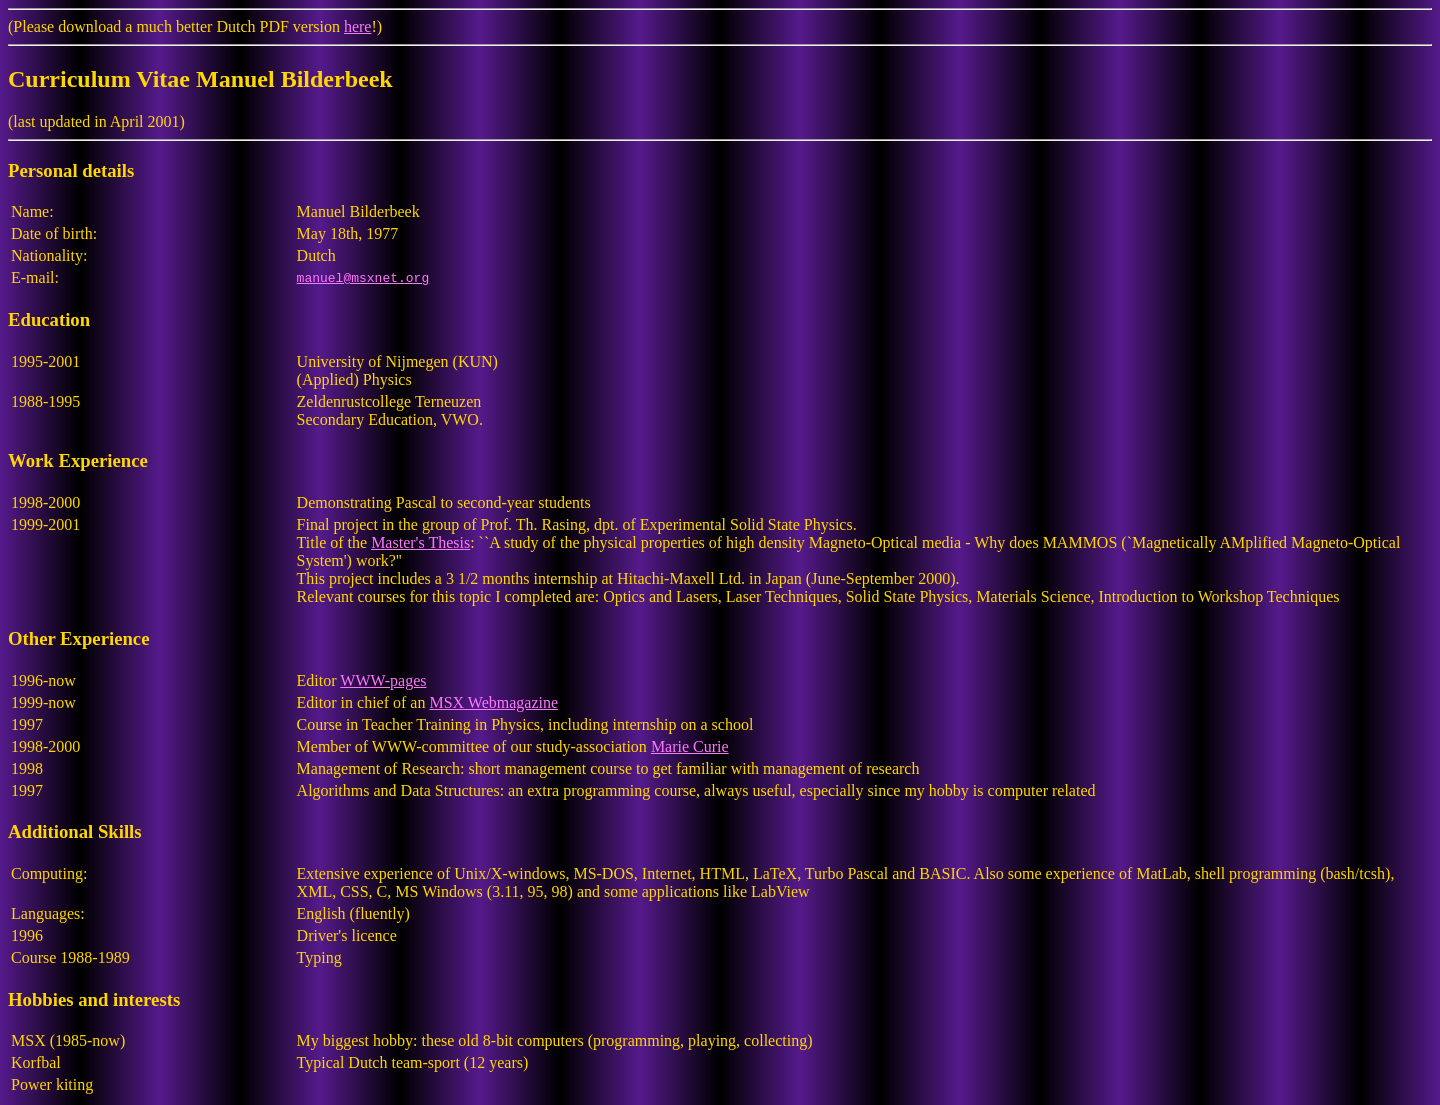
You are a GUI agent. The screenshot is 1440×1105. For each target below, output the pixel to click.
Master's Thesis (420, 542)
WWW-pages (383, 680)
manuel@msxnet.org (363, 278)
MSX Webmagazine (493, 702)
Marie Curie (690, 746)
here (358, 26)
